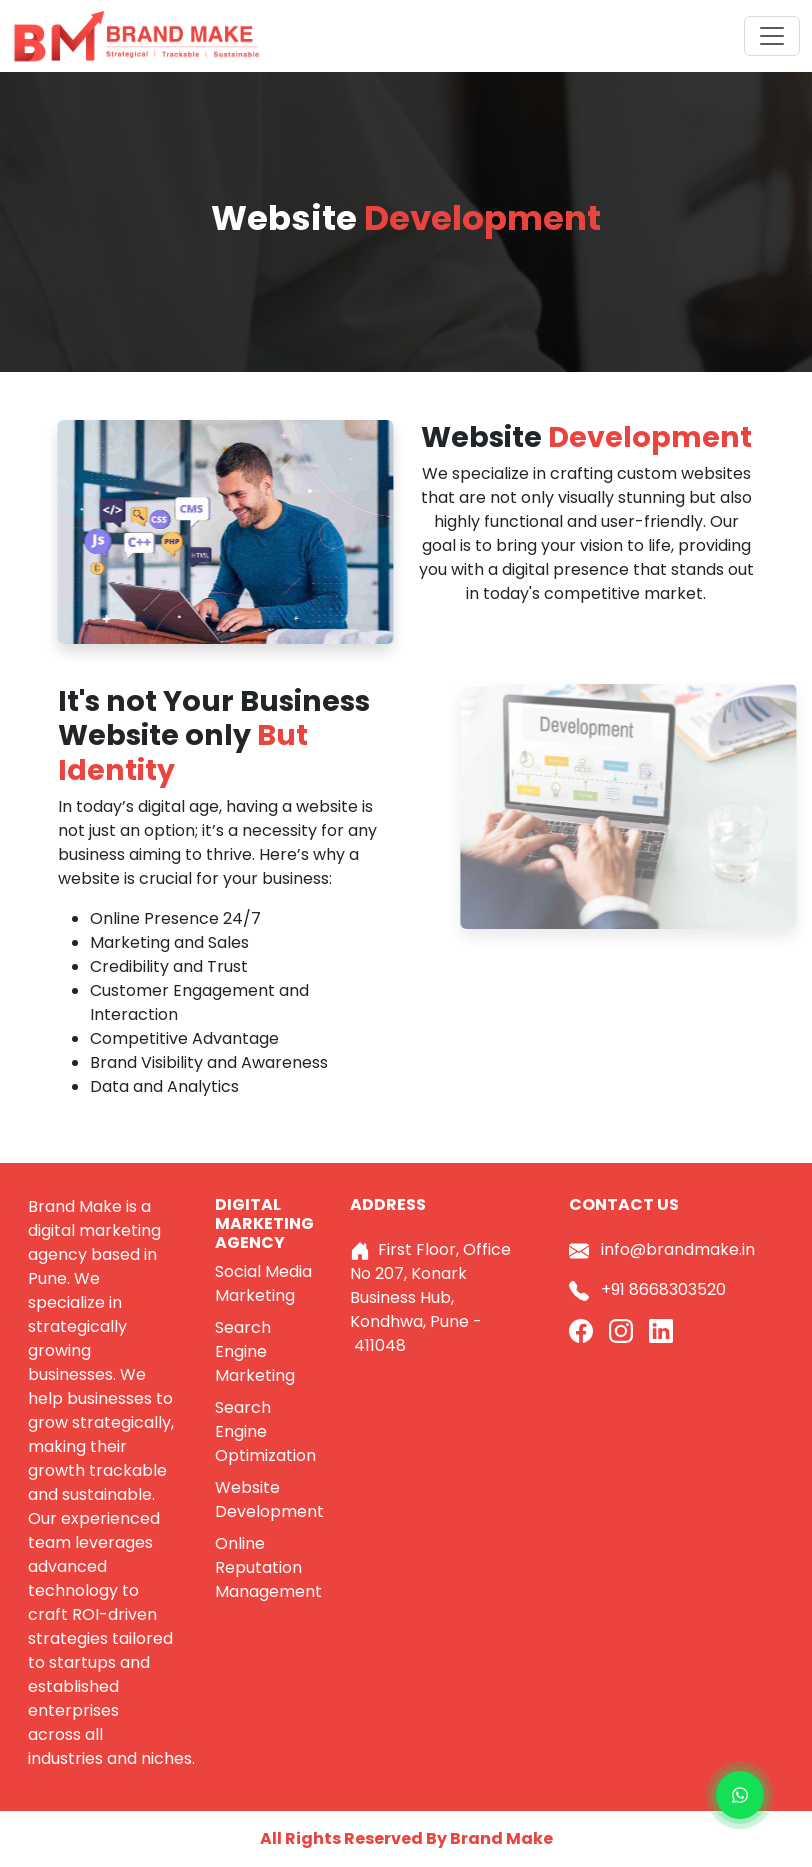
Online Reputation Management (268, 1567)
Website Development (269, 1499)
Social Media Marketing (263, 1283)
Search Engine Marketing (255, 1351)
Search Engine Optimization (265, 1431)
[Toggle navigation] (772, 36)
